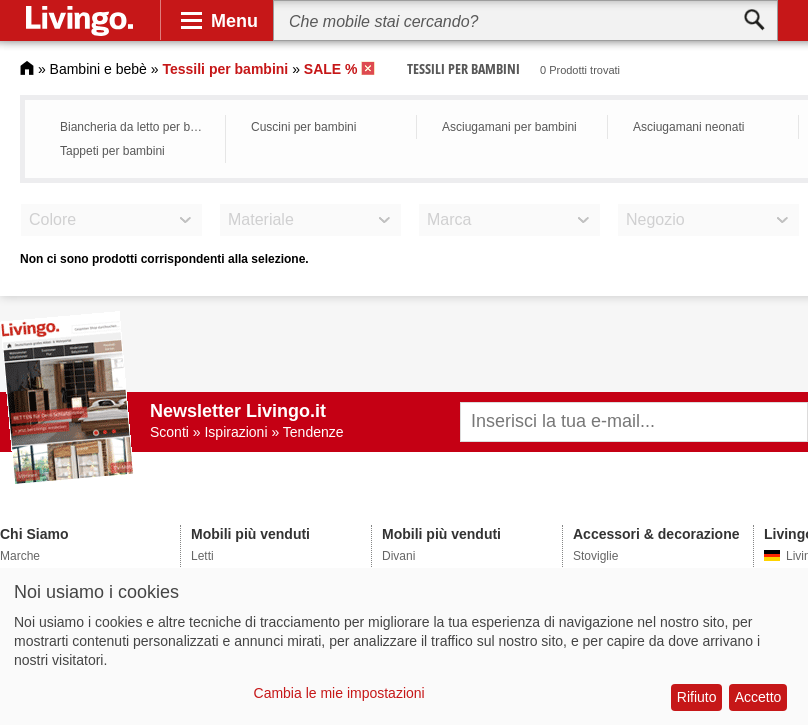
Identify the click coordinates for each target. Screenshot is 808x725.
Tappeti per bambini (112, 151)
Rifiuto (697, 697)
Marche (20, 556)
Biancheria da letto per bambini (137, 127)
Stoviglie (595, 556)
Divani (398, 556)
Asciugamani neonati (688, 127)
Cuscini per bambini (303, 127)
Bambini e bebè (98, 69)
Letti (202, 556)
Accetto (758, 697)
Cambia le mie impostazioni (339, 693)
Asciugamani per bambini (509, 127)
